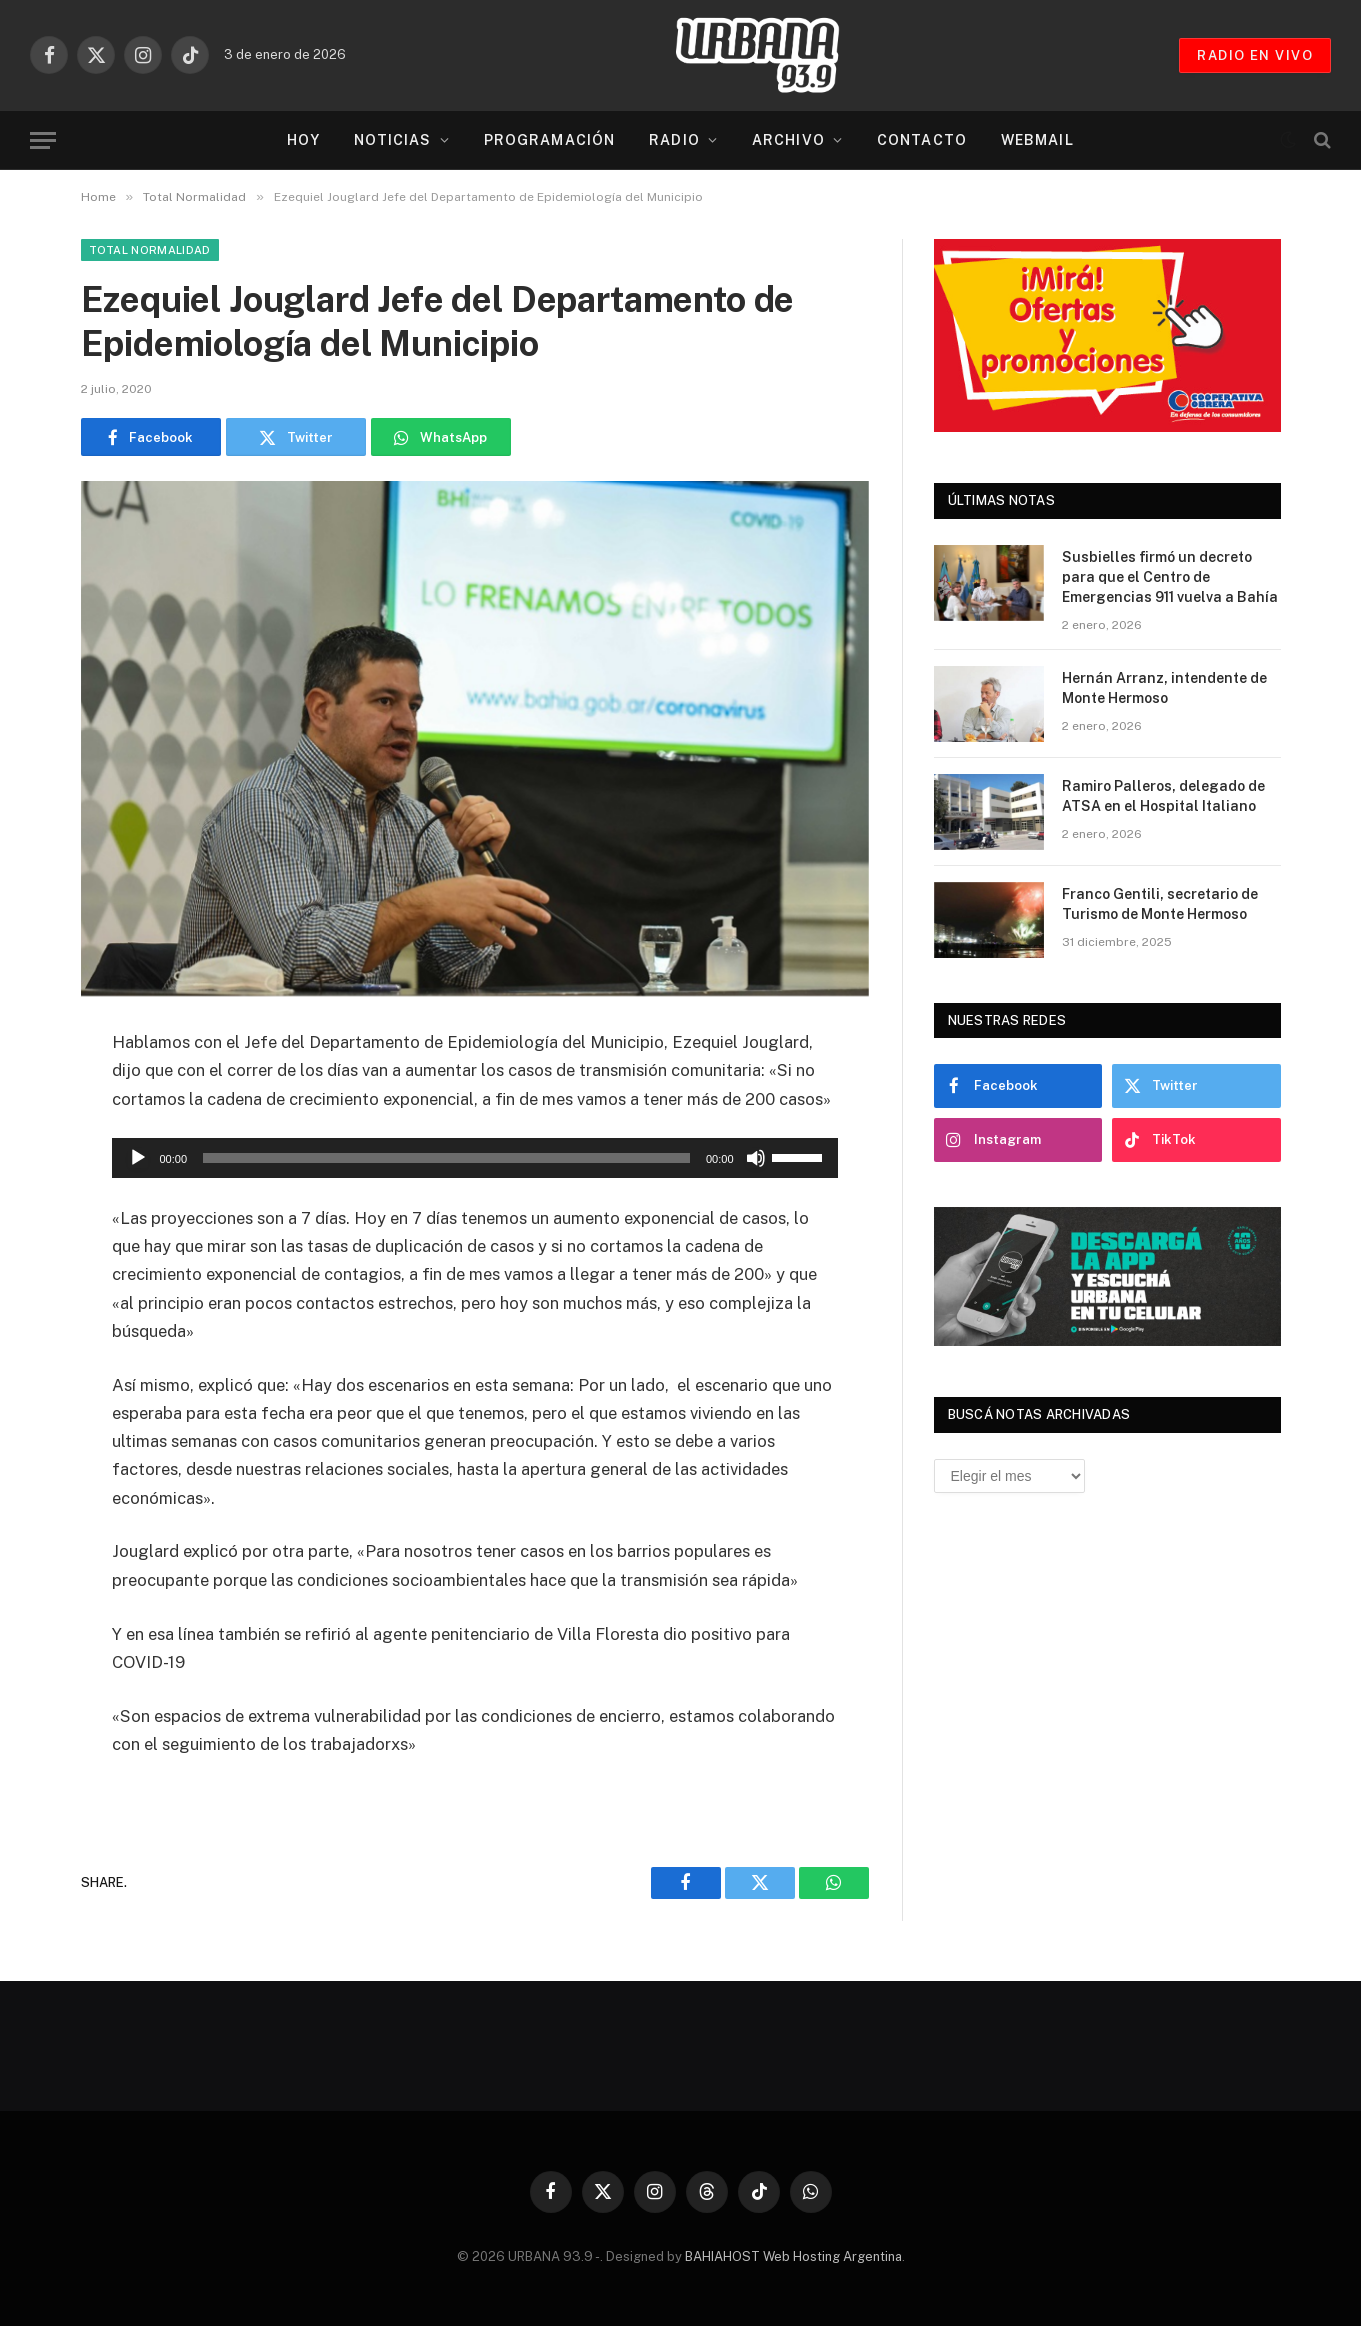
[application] (475, 1158)
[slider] (446, 1158)
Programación (549, 140)
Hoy (303, 140)
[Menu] (43, 140)
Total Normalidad (150, 250)
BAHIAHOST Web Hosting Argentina (793, 2256)
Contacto (922, 140)
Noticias (393, 140)
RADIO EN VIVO (1255, 55)
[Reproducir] (138, 1158)
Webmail (1037, 140)
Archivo (788, 140)
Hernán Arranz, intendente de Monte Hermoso (1164, 688)
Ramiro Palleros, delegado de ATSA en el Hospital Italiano (1163, 796)
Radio (674, 140)
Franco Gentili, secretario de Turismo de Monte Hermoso (1160, 904)
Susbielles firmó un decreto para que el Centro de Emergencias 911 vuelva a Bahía (1170, 577)
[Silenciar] (756, 1158)
